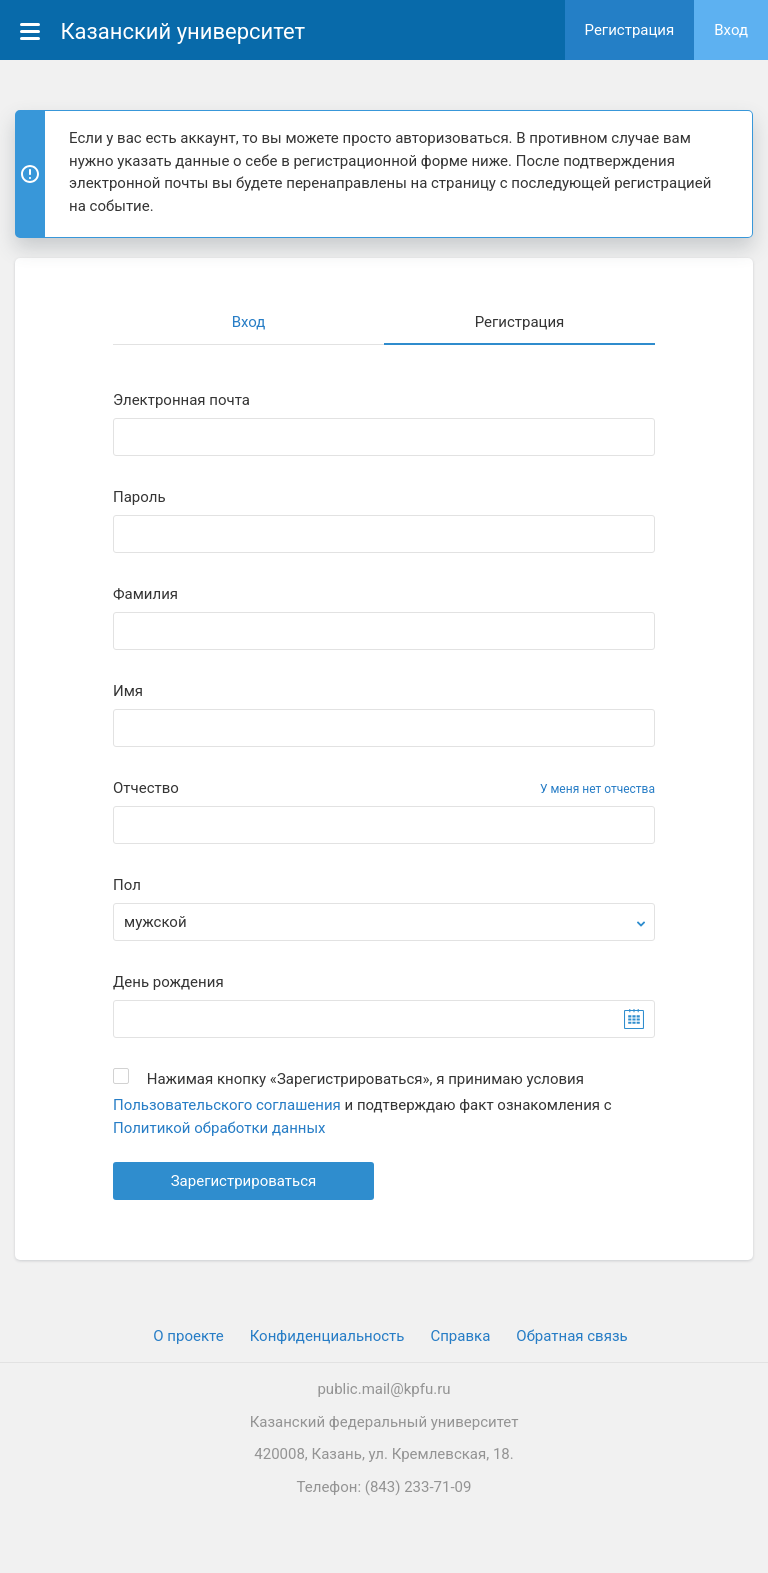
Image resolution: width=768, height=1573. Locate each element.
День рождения (168, 982)
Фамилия (145, 594)
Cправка (460, 1336)
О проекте (188, 1336)
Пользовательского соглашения (227, 1105)
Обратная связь (571, 1336)
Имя (128, 691)
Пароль (139, 497)
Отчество (146, 788)
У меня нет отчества (597, 789)
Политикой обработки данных (219, 1128)
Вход (731, 30)
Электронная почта (181, 400)
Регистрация (630, 30)
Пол (127, 885)
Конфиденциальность (327, 1336)
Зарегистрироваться (244, 1181)
